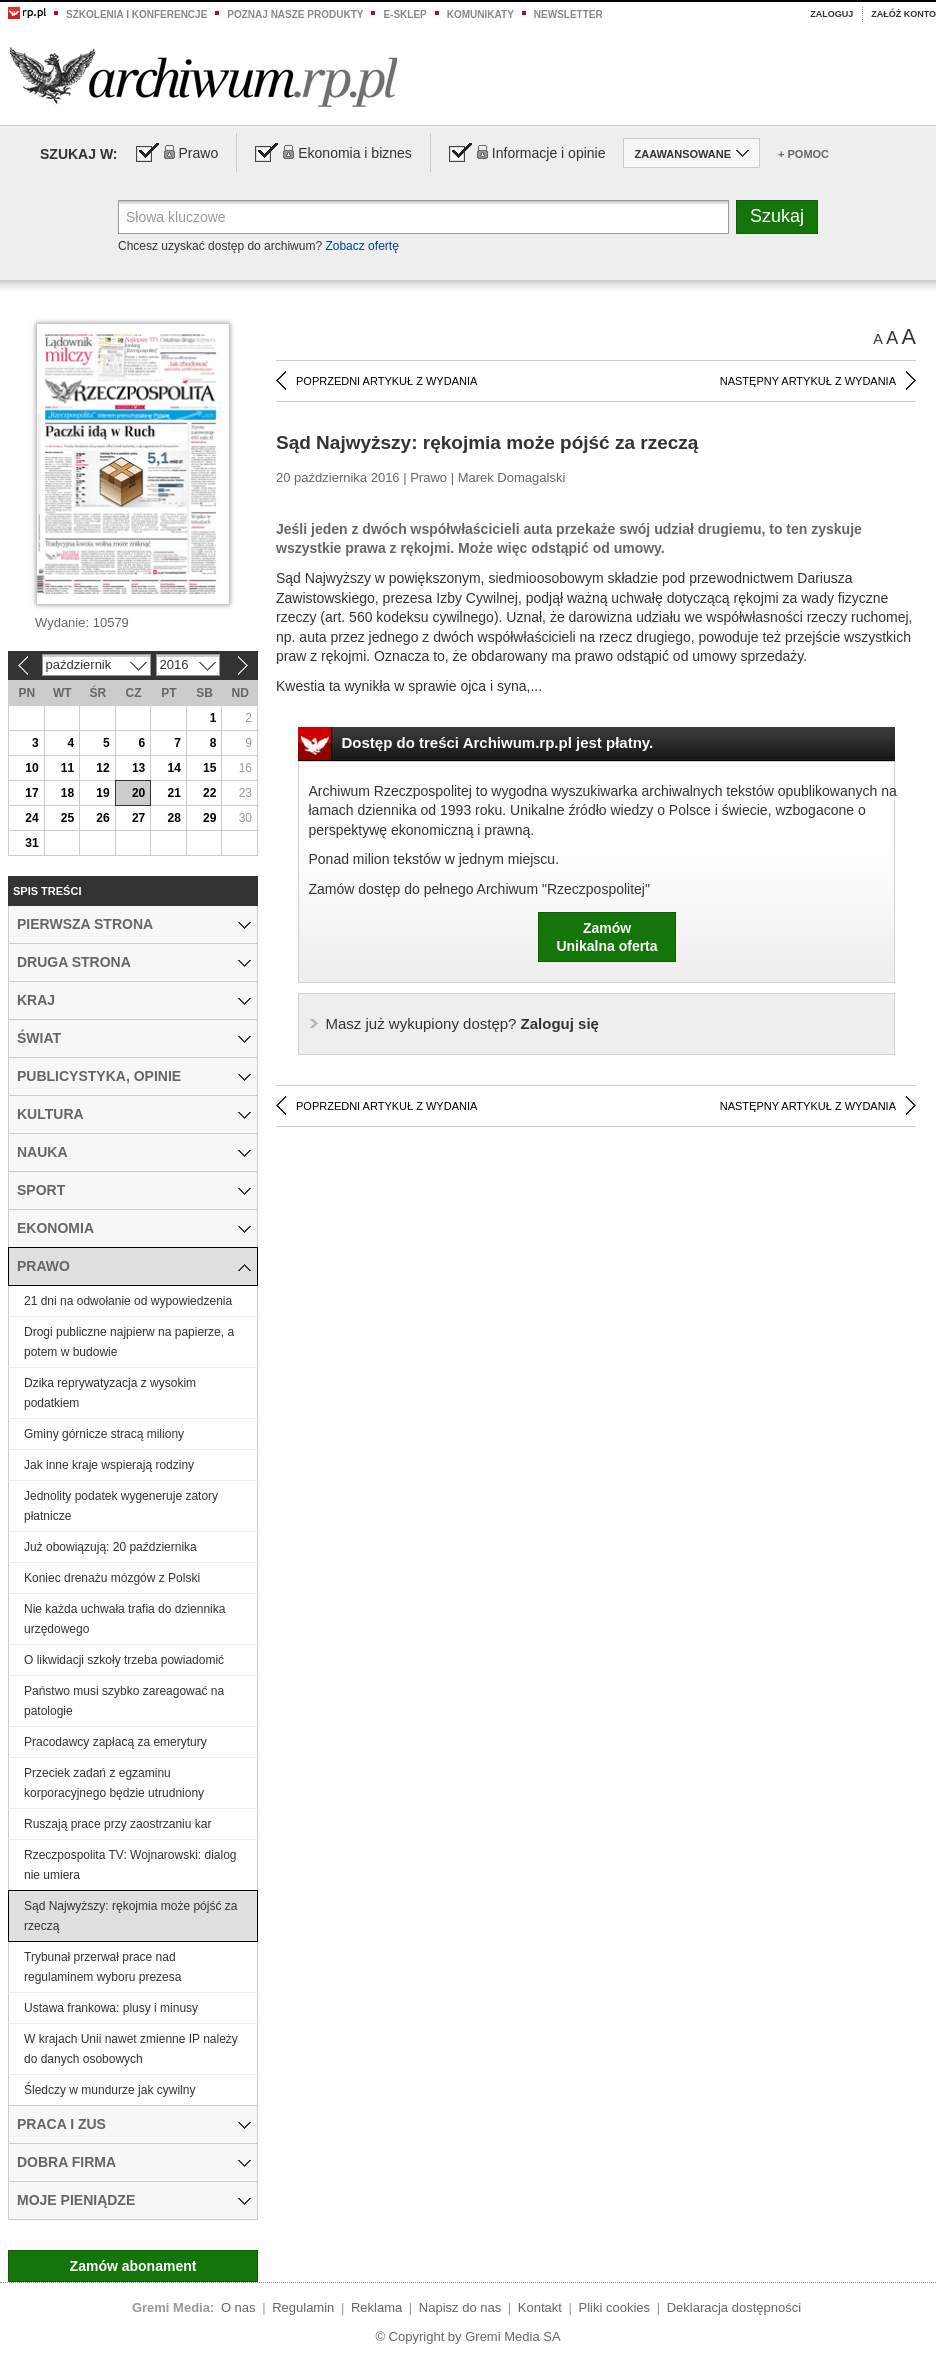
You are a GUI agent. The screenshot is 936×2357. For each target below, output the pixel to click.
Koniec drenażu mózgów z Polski (112, 1578)
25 (67, 818)
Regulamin (303, 2307)
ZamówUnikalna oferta (606, 937)
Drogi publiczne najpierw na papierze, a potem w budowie (129, 1342)
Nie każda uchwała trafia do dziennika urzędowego (124, 1619)
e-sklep (404, 14)
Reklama (376, 2307)
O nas (238, 2307)
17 (31, 793)
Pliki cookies (615, 2307)
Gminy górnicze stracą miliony (104, 1434)
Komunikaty (480, 14)
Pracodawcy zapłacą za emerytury (115, 1742)
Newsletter (568, 14)
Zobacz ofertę (361, 246)
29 (209, 818)
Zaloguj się (462, 1023)
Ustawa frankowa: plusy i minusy (111, 2008)
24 (31, 818)
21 (173, 793)
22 (209, 793)
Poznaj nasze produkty (295, 14)
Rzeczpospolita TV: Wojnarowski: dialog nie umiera (130, 1865)
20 (138, 793)
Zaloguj (831, 14)
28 (173, 818)
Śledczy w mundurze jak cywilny (109, 2090)
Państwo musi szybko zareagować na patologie (124, 1701)
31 (31, 843)
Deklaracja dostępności (734, 2307)
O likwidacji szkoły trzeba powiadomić (124, 1660)
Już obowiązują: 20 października (110, 1547)
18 (67, 793)
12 (102, 768)
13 (138, 768)
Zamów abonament (133, 2266)
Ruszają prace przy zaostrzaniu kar (117, 1824)
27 (138, 818)
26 (102, 818)
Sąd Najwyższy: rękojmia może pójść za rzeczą (130, 1916)
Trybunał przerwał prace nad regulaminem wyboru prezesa (102, 1967)
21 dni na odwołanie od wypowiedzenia (128, 1301)
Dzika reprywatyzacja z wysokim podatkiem (110, 1393)
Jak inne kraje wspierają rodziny (109, 1465)
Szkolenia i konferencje (136, 14)
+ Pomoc (803, 154)
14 (173, 768)
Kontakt (540, 2307)
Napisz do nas (460, 2307)
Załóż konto (903, 14)
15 (209, 768)
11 (67, 768)
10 (31, 768)
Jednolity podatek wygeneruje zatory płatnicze (121, 1506)
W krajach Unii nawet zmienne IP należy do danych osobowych (131, 2049)
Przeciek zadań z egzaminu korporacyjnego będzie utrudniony (114, 1783)
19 (102, 793)
